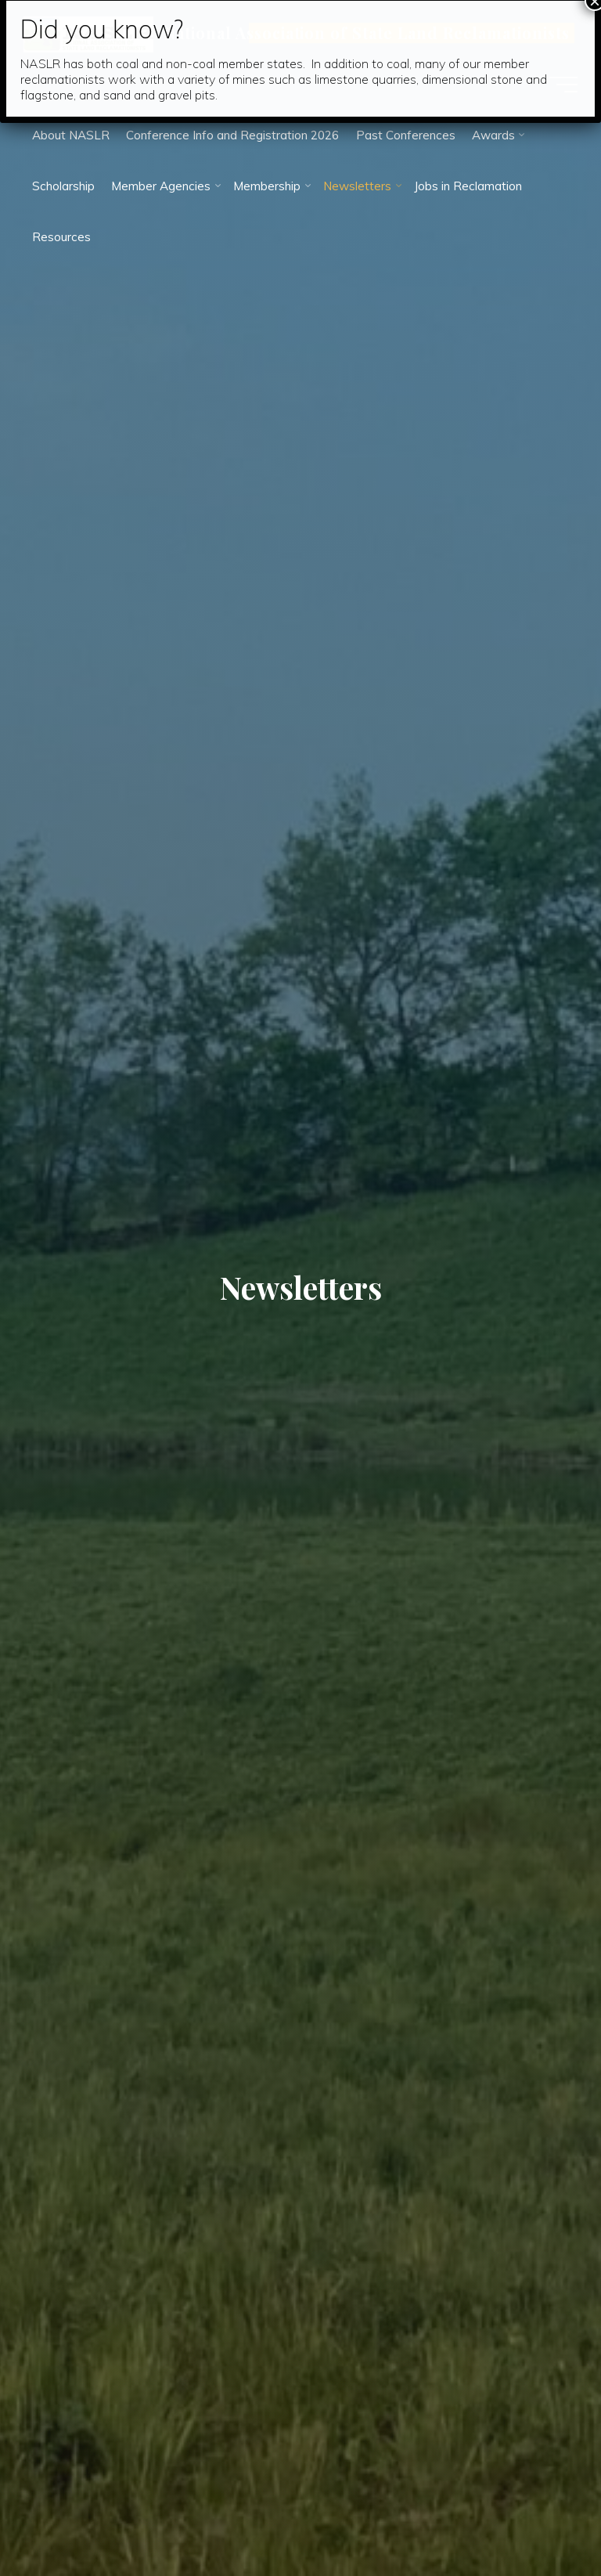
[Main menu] (563, 84)
